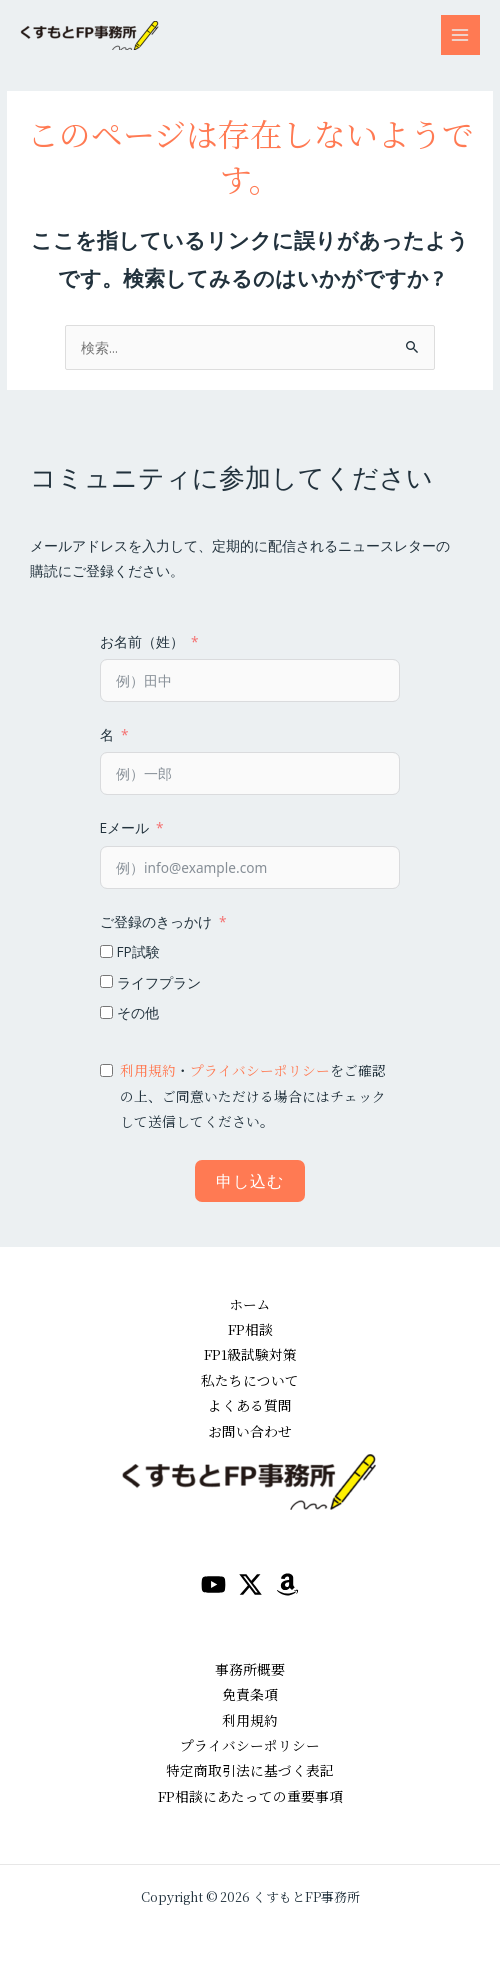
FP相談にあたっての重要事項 (250, 1796)
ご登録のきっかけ (156, 921)
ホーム (250, 1304)
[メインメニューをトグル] (460, 34)
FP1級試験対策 (250, 1354)
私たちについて (250, 1380)
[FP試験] (106, 951)
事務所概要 (250, 1669)
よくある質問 (250, 1405)
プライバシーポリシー (260, 1070)
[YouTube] (213, 1584)
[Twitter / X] (250, 1584)
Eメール (124, 827)
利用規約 (148, 1070)
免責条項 (250, 1694)
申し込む (250, 1181)
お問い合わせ (250, 1431)
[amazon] (287, 1584)
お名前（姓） (142, 641)
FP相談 (250, 1329)
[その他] (106, 1012)
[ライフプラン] (106, 981)
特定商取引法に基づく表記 (250, 1770)
